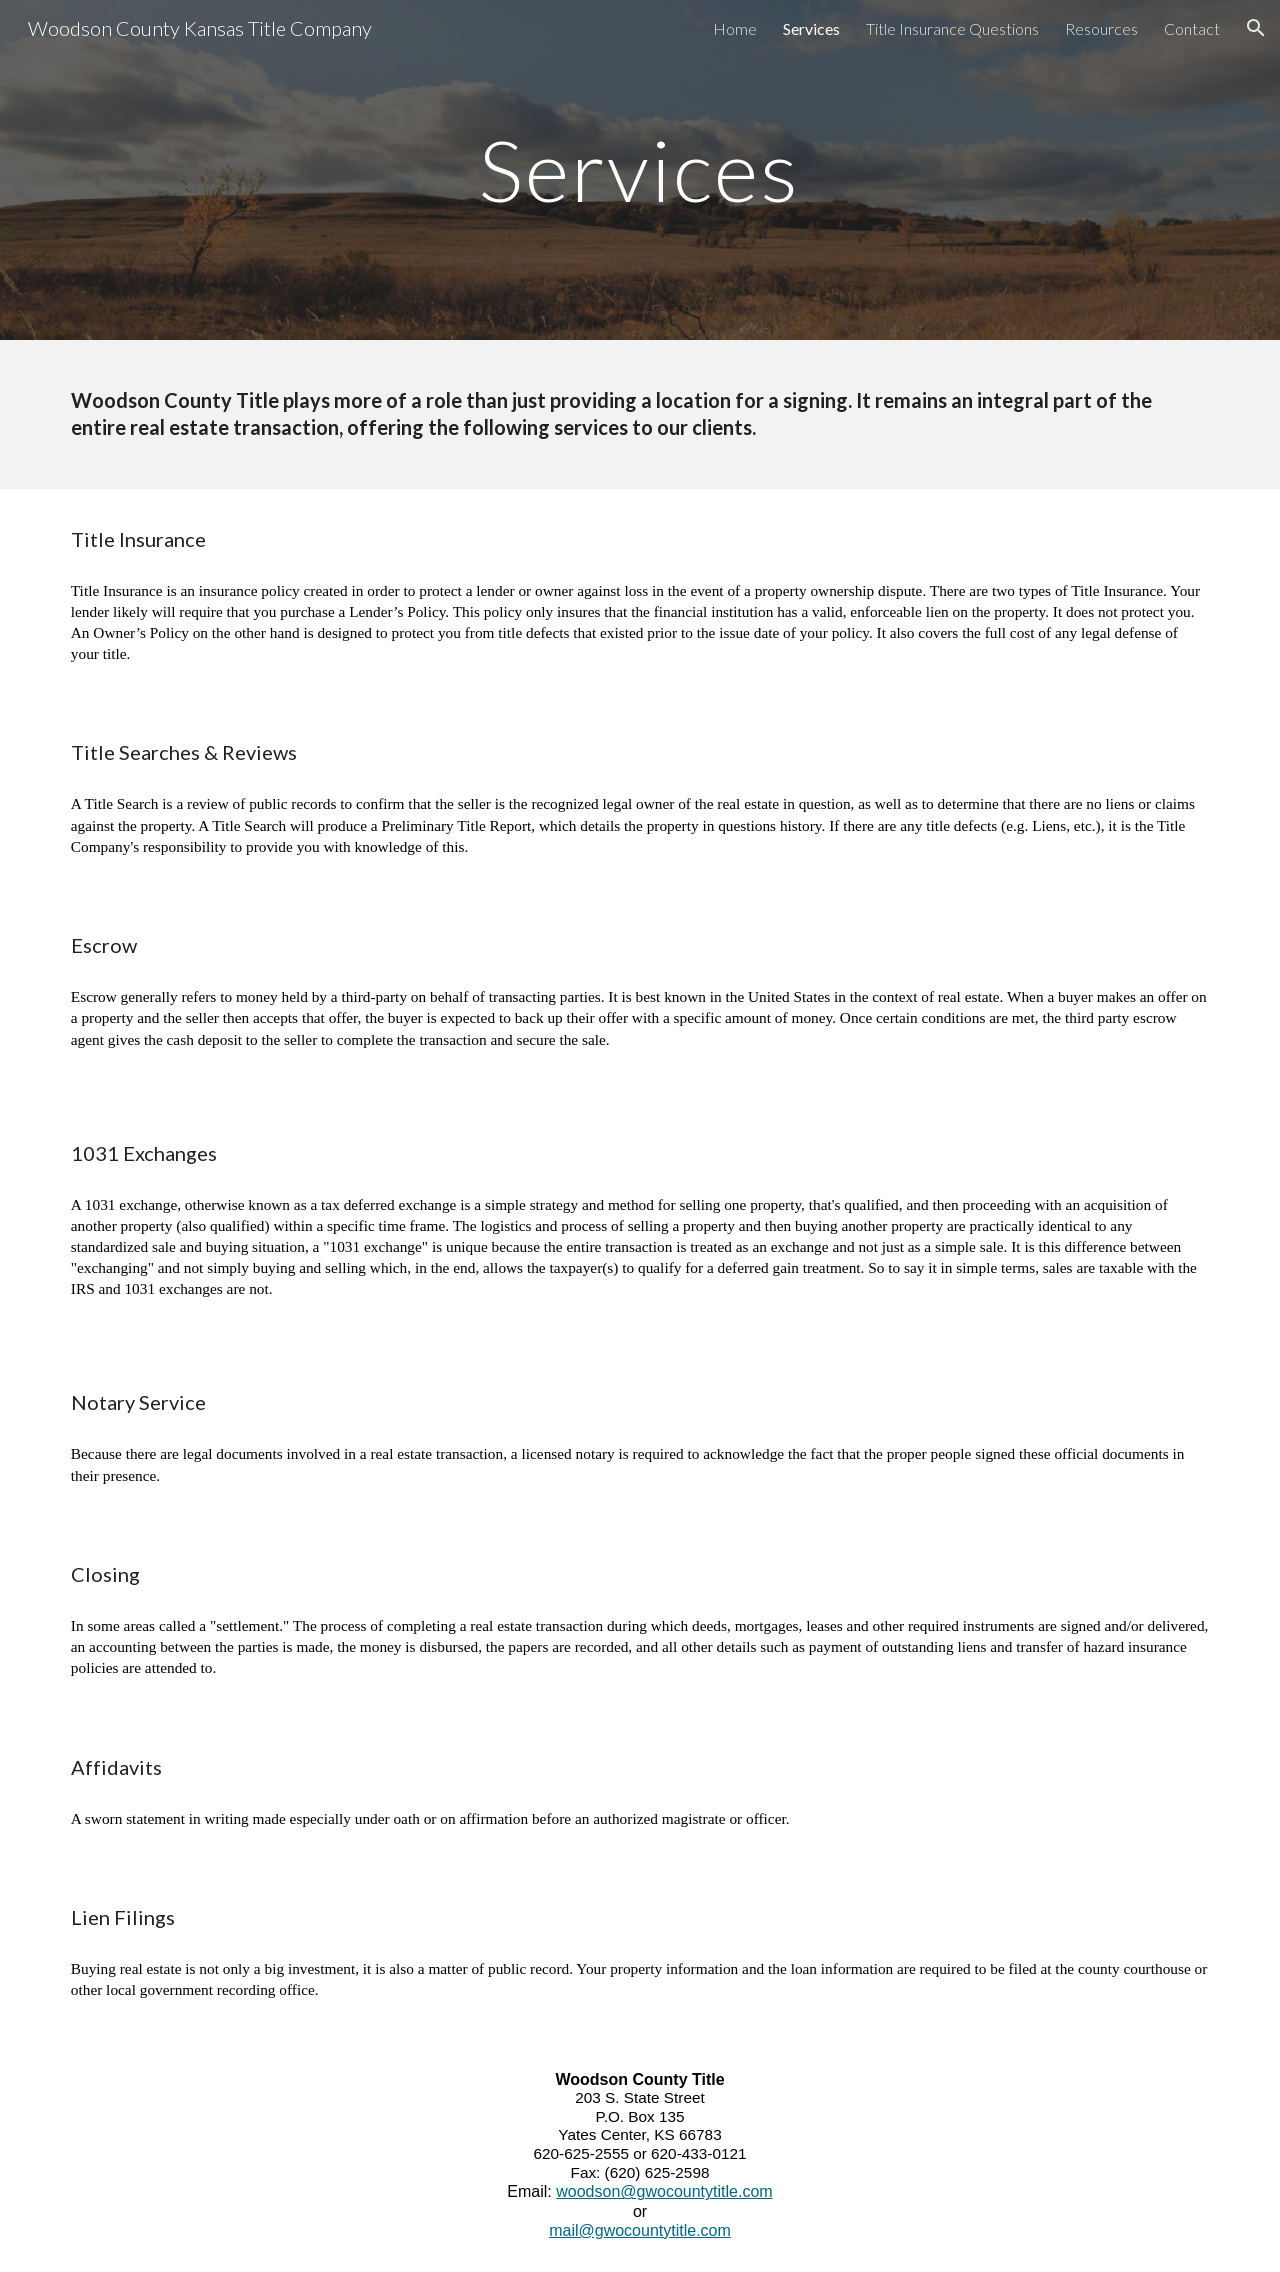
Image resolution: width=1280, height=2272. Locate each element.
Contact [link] (1192, 28)
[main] (640, 169)
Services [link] (811, 28)
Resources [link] (1101, 28)
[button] (1256, 28)
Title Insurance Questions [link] (952, 28)
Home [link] (735, 28)
